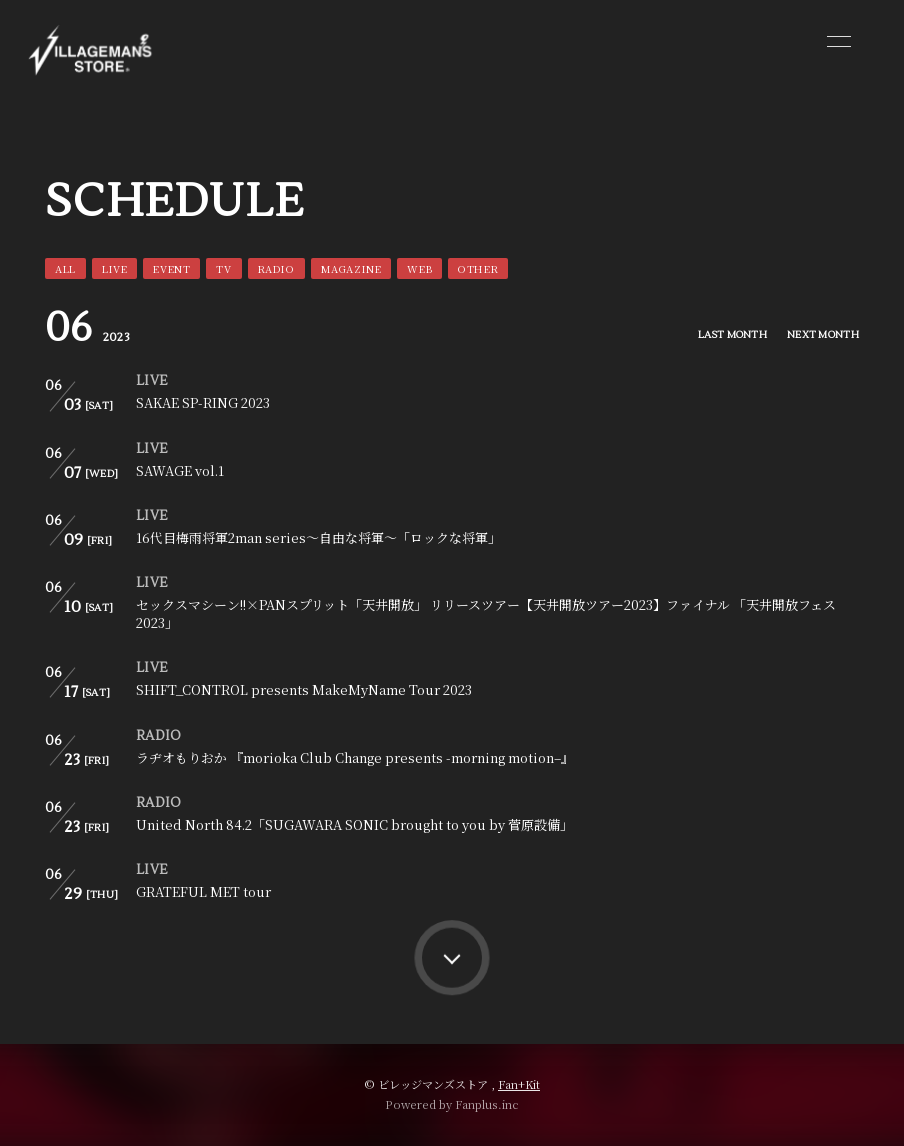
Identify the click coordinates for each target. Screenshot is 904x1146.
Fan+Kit (519, 1084)
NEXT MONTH (823, 334)
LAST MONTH (732, 334)
